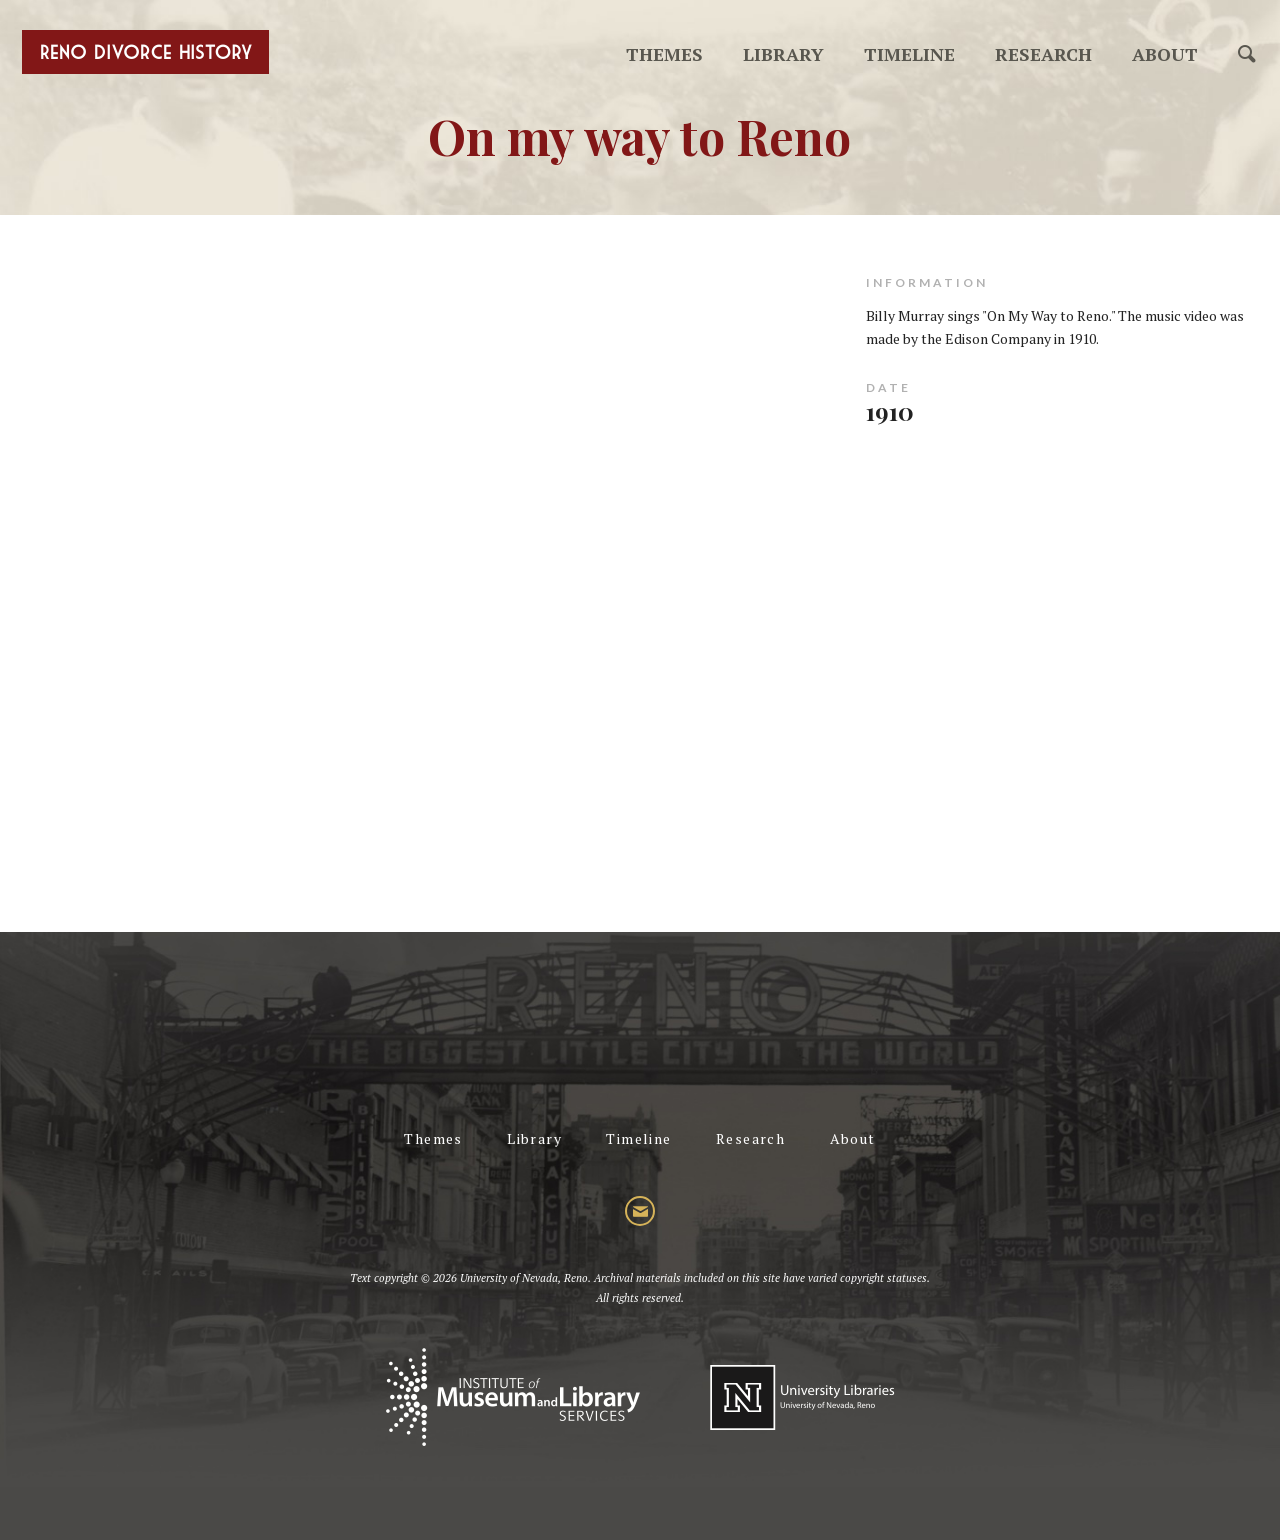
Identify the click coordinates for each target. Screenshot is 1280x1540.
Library (783, 54)
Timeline (909, 54)
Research (1043, 54)
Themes (664, 54)
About (1165, 54)
